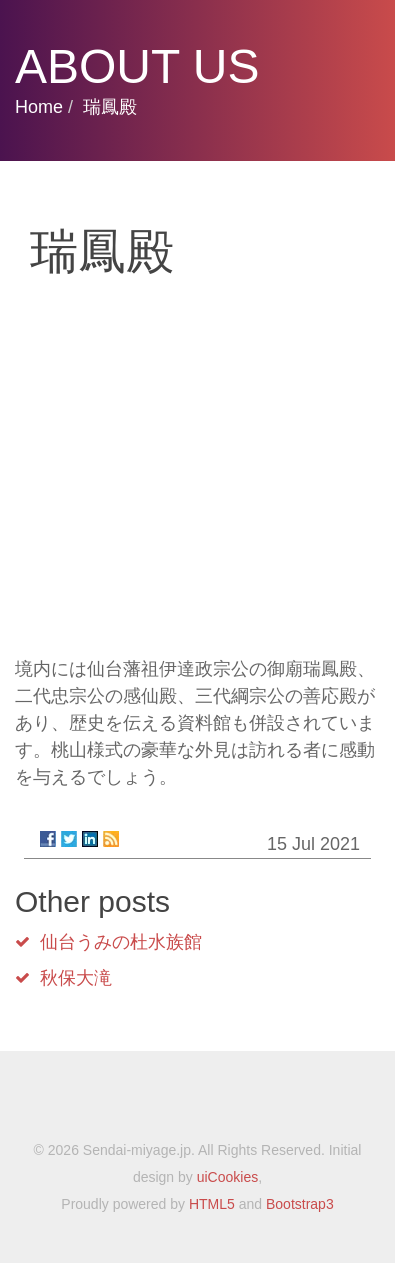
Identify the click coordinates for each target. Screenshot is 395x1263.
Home (39, 107)
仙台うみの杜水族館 (121, 942)
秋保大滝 (76, 978)
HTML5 (212, 1204)
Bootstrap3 (300, 1204)
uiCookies (227, 1177)
